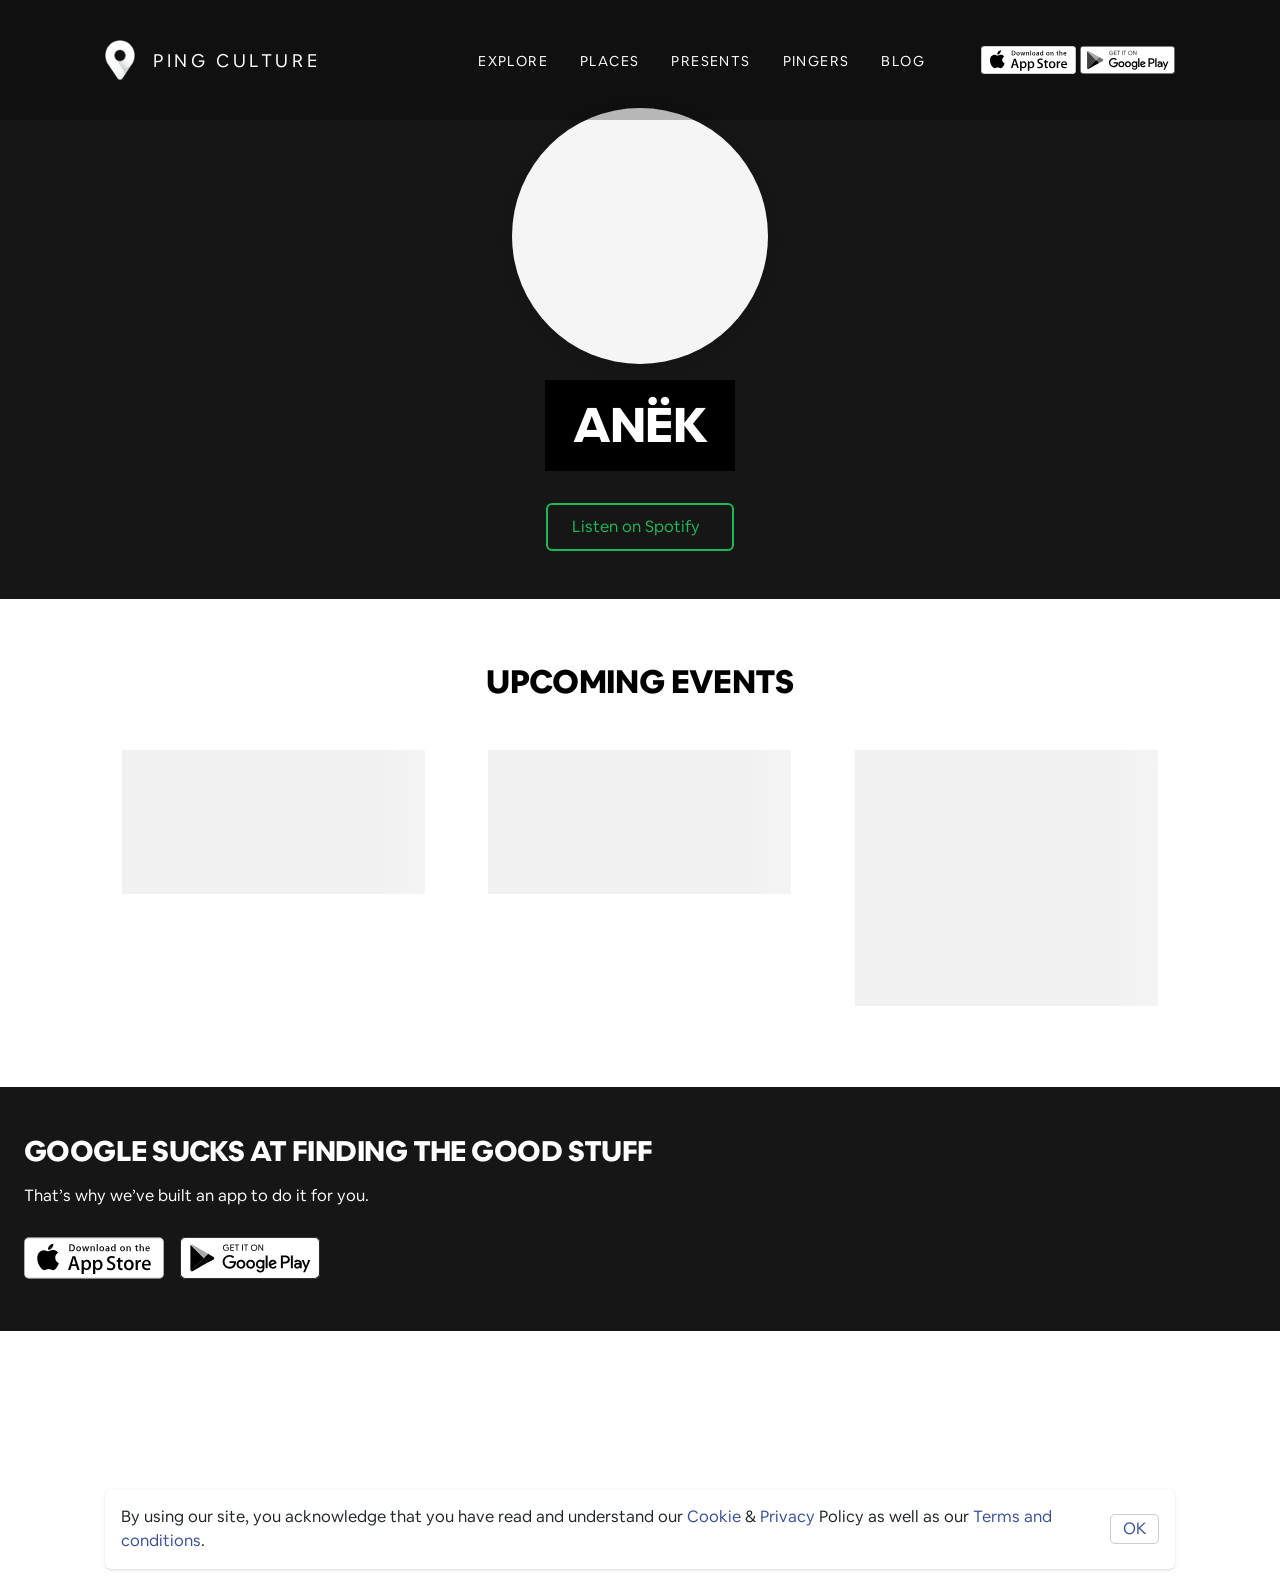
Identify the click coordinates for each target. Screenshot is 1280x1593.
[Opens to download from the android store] (1127, 58)
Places (609, 61)
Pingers (816, 61)
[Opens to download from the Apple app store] (1028, 58)
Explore (513, 61)
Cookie (714, 1516)
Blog (903, 61)
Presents (710, 61)
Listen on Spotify (636, 526)
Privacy (787, 1516)
